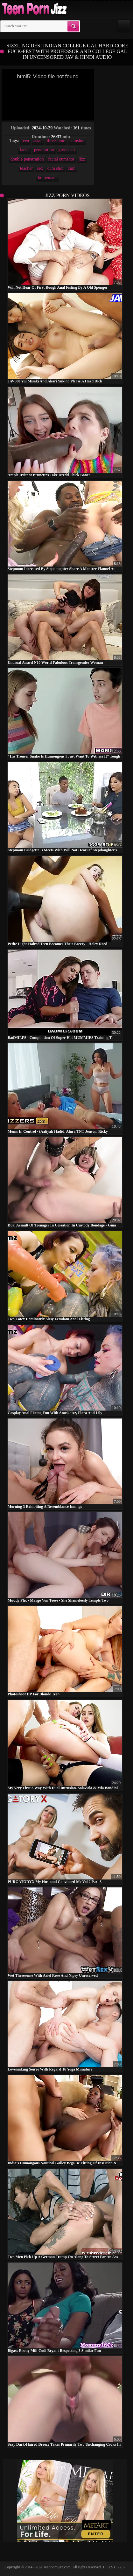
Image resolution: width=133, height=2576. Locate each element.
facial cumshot (61, 159)
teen (25, 140)
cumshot (76, 140)
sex (40, 168)
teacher (26, 168)
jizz (82, 159)
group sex (67, 150)
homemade (47, 177)
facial (25, 150)
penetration (44, 150)
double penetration (27, 159)
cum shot (55, 168)
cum (71, 168)
